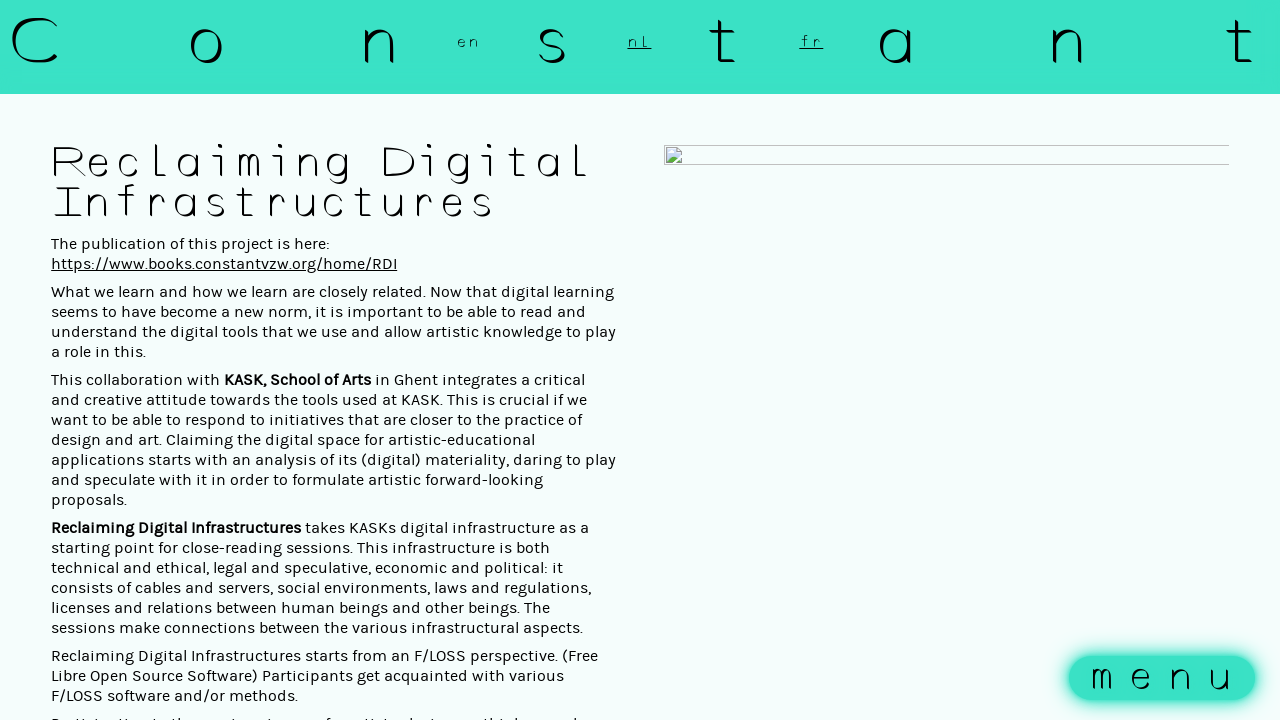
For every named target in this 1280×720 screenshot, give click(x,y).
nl (639, 42)
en (468, 42)
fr (811, 42)
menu (1167, 678)
